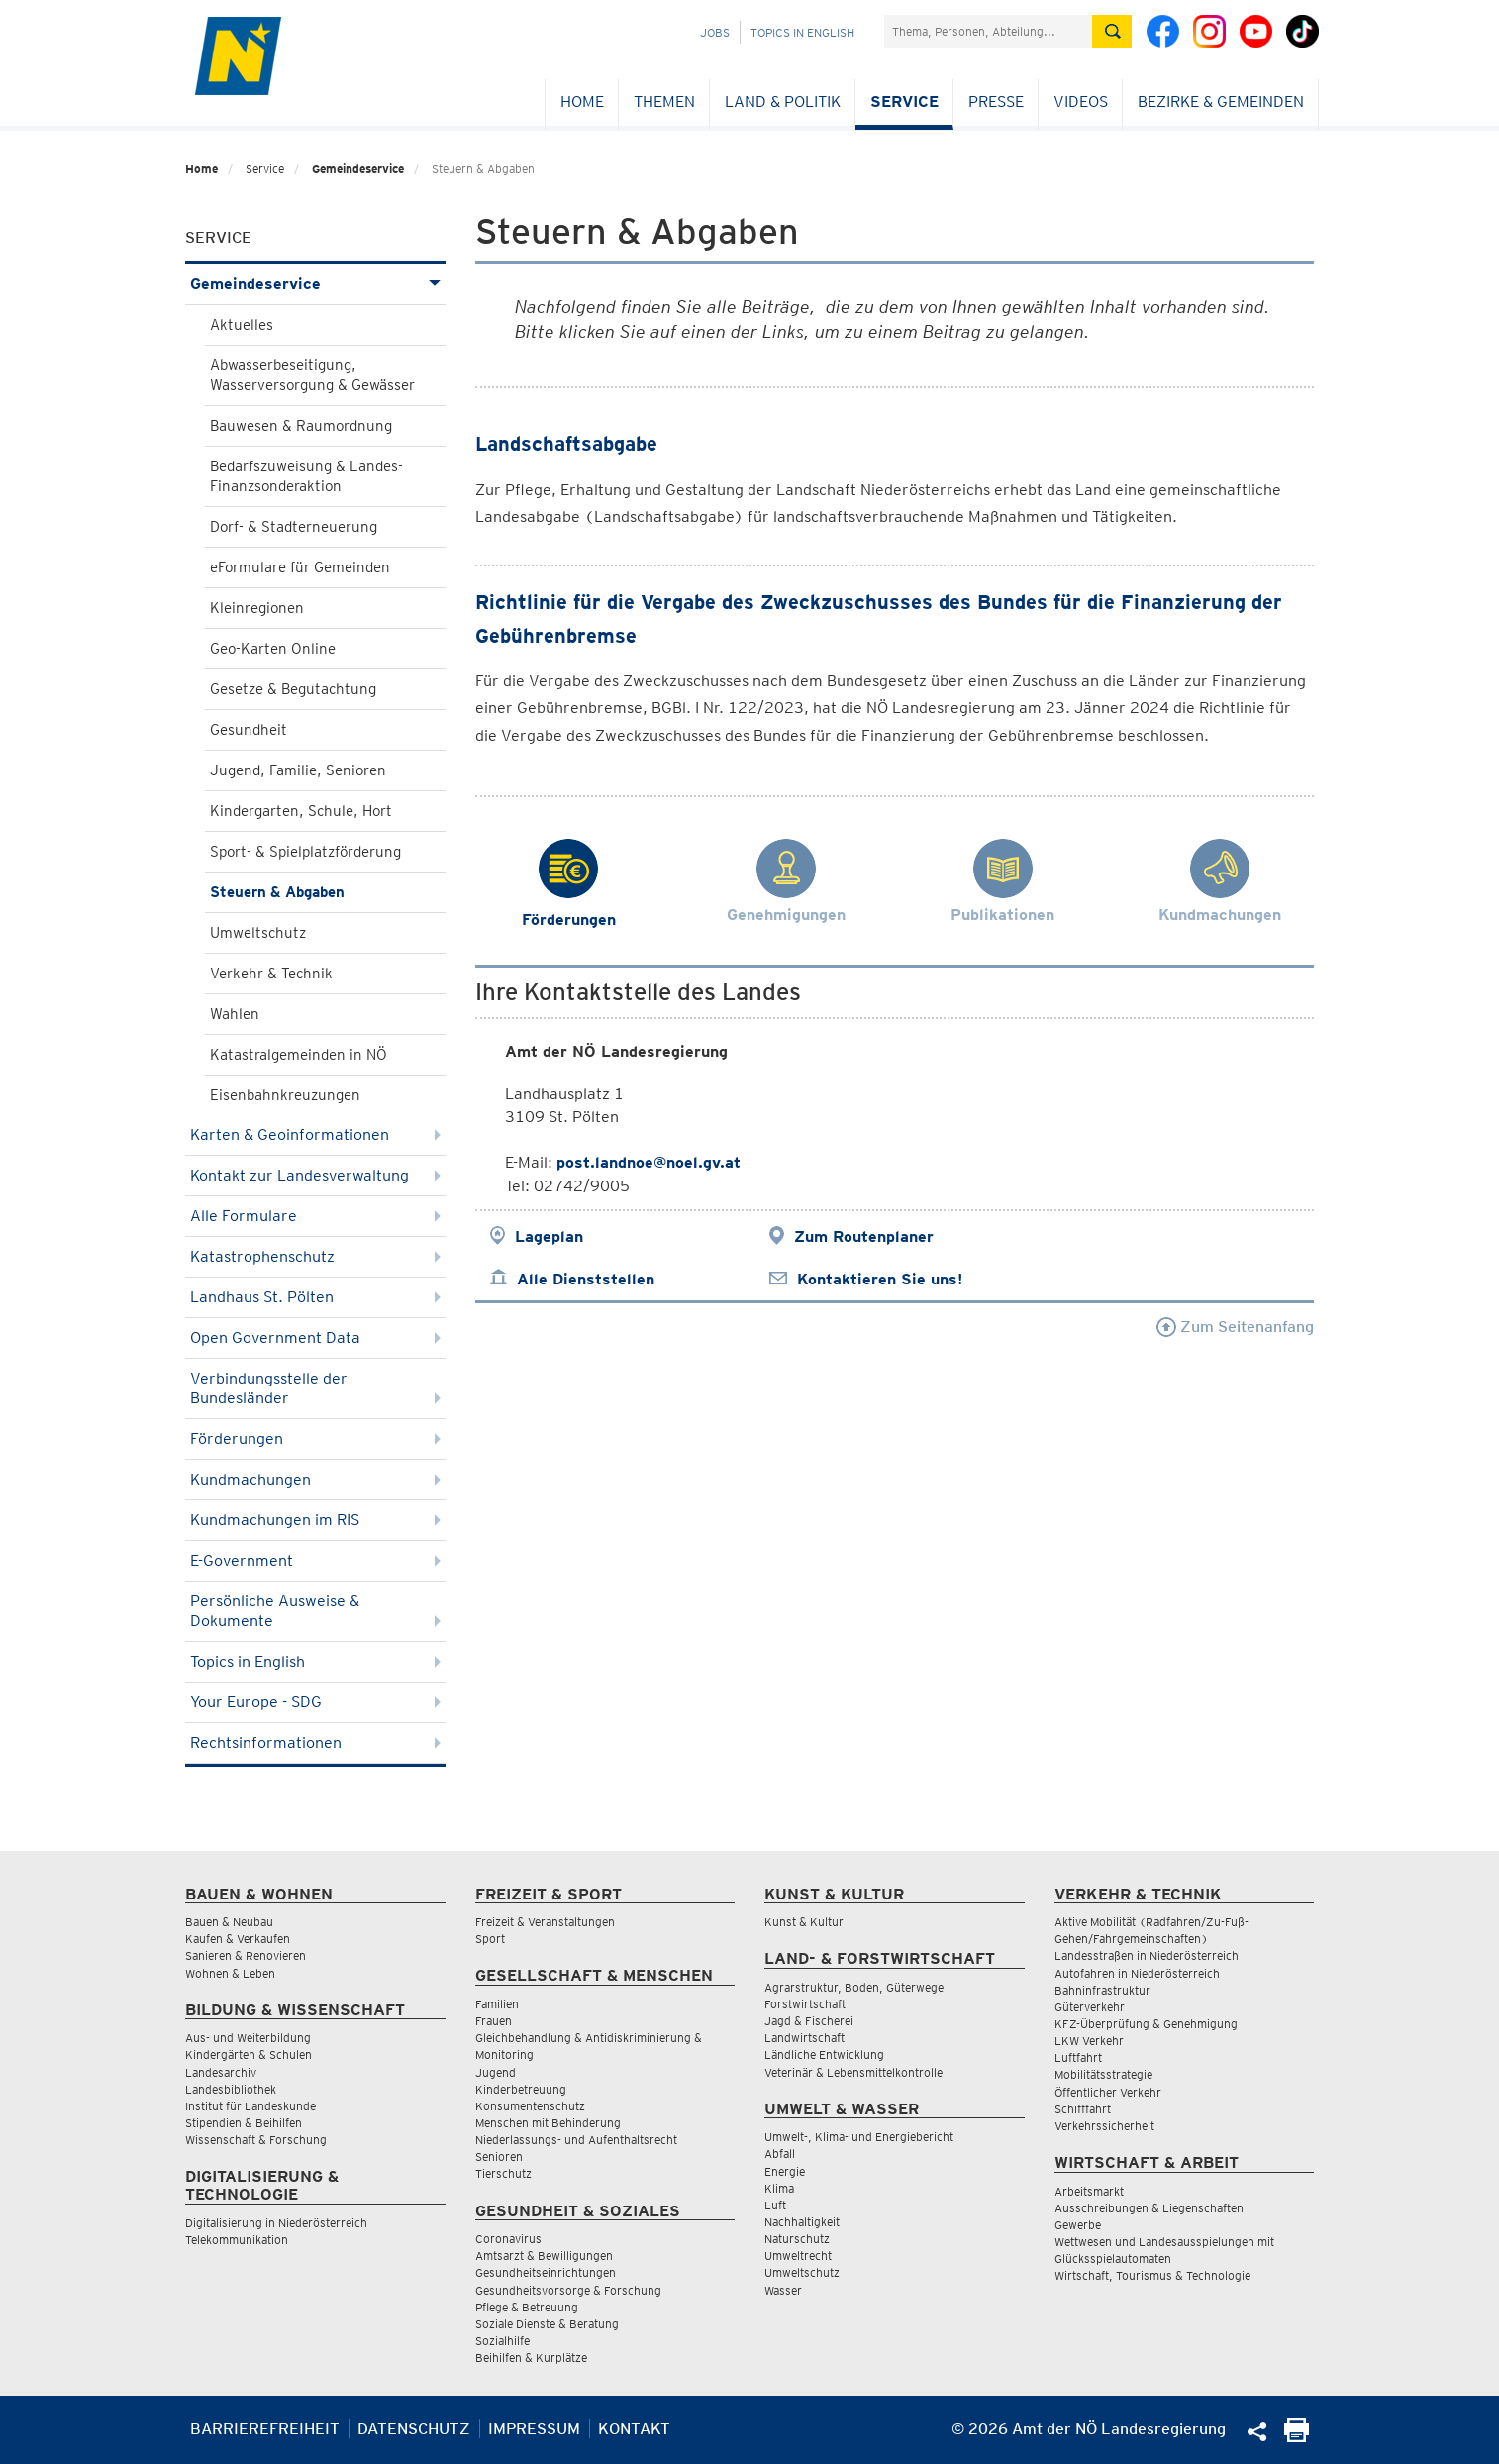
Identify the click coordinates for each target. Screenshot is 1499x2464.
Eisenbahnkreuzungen (285, 1095)
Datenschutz (413, 2428)
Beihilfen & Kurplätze (531, 2357)
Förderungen (315, 1438)
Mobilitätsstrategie (1103, 2074)
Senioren (499, 2156)
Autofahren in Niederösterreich (1137, 1973)
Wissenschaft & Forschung (256, 2139)
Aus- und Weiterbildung (248, 2037)
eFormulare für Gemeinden (300, 567)
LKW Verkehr (1089, 2040)
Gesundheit (248, 730)
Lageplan (549, 1236)
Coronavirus (508, 2238)
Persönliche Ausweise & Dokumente (315, 1610)
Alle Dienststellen (585, 1279)
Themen (664, 101)
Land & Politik (783, 101)
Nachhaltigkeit (802, 2221)
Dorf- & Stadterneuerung (293, 527)
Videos (1080, 101)
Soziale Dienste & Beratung (547, 2323)
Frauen (493, 2020)
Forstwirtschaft (805, 2004)
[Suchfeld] (988, 31)
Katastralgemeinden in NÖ (298, 1055)
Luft (775, 2205)
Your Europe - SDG (315, 1702)
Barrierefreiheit (265, 2428)
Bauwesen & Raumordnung (301, 426)
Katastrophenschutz (315, 1256)
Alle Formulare (315, 1215)
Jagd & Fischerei (808, 2020)
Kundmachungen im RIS (315, 1519)
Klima (779, 2188)
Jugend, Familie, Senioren (298, 770)
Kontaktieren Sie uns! (879, 1279)
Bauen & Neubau (229, 1921)
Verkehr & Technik (271, 973)
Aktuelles (241, 325)
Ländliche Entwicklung (824, 2054)
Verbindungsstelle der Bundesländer (315, 1388)
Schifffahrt (1082, 2109)
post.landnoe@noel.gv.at (648, 1162)
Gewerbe (1077, 2224)
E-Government (315, 1560)
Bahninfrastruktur (1102, 1990)
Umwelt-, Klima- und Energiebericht (858, 2136)
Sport (490, 1938)
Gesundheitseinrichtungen (545, 2272)
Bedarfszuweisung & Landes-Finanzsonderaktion (306, 476)
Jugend (495, 2072)
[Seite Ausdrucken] (1296, 2436)
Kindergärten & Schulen (248, 2054)
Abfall (779, 2153)
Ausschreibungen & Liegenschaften (1149, 2208)
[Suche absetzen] (1112, 31)
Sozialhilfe (502, 2340)
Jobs (715, 32)
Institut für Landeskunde (250, 2106)
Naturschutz (797, 2238)
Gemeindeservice (358, 168)
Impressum (534, 2428)
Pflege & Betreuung (526, 2307)
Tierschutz (503, 2173)
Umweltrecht (798, 2255)
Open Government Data (315, 1337)
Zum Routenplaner (864, 1236)
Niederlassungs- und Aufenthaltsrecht (576, 2139)
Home (582, 101)
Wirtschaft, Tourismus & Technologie (1152, 2275)
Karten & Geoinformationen (315, 1134)
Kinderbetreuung (520, 2089)
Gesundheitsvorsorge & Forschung (568, 2290)
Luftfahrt (1078, 2057)
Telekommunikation (236, 2239)
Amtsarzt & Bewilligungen (544, 2255)
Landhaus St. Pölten (315, 1296)
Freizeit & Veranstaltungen (545, 1921)
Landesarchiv (220, 2072)
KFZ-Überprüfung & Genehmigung (1146, 2023)
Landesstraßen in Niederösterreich (1146, 1955)
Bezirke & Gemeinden (1221, 101)
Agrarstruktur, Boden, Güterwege (854, 1987)
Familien (497, 2004)
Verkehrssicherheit (1104, 2125)
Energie (784, 2171)
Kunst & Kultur (804, 1921)
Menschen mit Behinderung (548, 2122)
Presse (996, 101)
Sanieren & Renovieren (245, 1955)
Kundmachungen (315, 1479)
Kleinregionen (257, 608)
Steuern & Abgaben (277, 892)
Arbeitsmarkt (1089, 2191)
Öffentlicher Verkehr (1107, 2092)
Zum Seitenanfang (1235, 1326)
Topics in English (802, 32)
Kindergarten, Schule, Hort (301, 811)
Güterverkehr (1089, 2007)
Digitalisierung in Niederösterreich (276, 2222)
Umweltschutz (258, 933)
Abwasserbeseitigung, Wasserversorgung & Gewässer (312, 375)
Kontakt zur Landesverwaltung (315, 1175)
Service (904, 101)
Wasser (783, 2290)
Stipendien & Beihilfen (243, 2122)
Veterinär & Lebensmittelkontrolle (853, 2072)
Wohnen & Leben (230, 1973)
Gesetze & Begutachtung (293, 689)
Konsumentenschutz (530, 2106)
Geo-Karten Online (273, 649)
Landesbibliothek (230, 2089)
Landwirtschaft (804, 2037)
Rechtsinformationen (315, 1742)
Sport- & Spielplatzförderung (305, 852)
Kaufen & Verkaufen (237, 1938)
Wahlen (234, 1014)
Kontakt (634, 2428)
